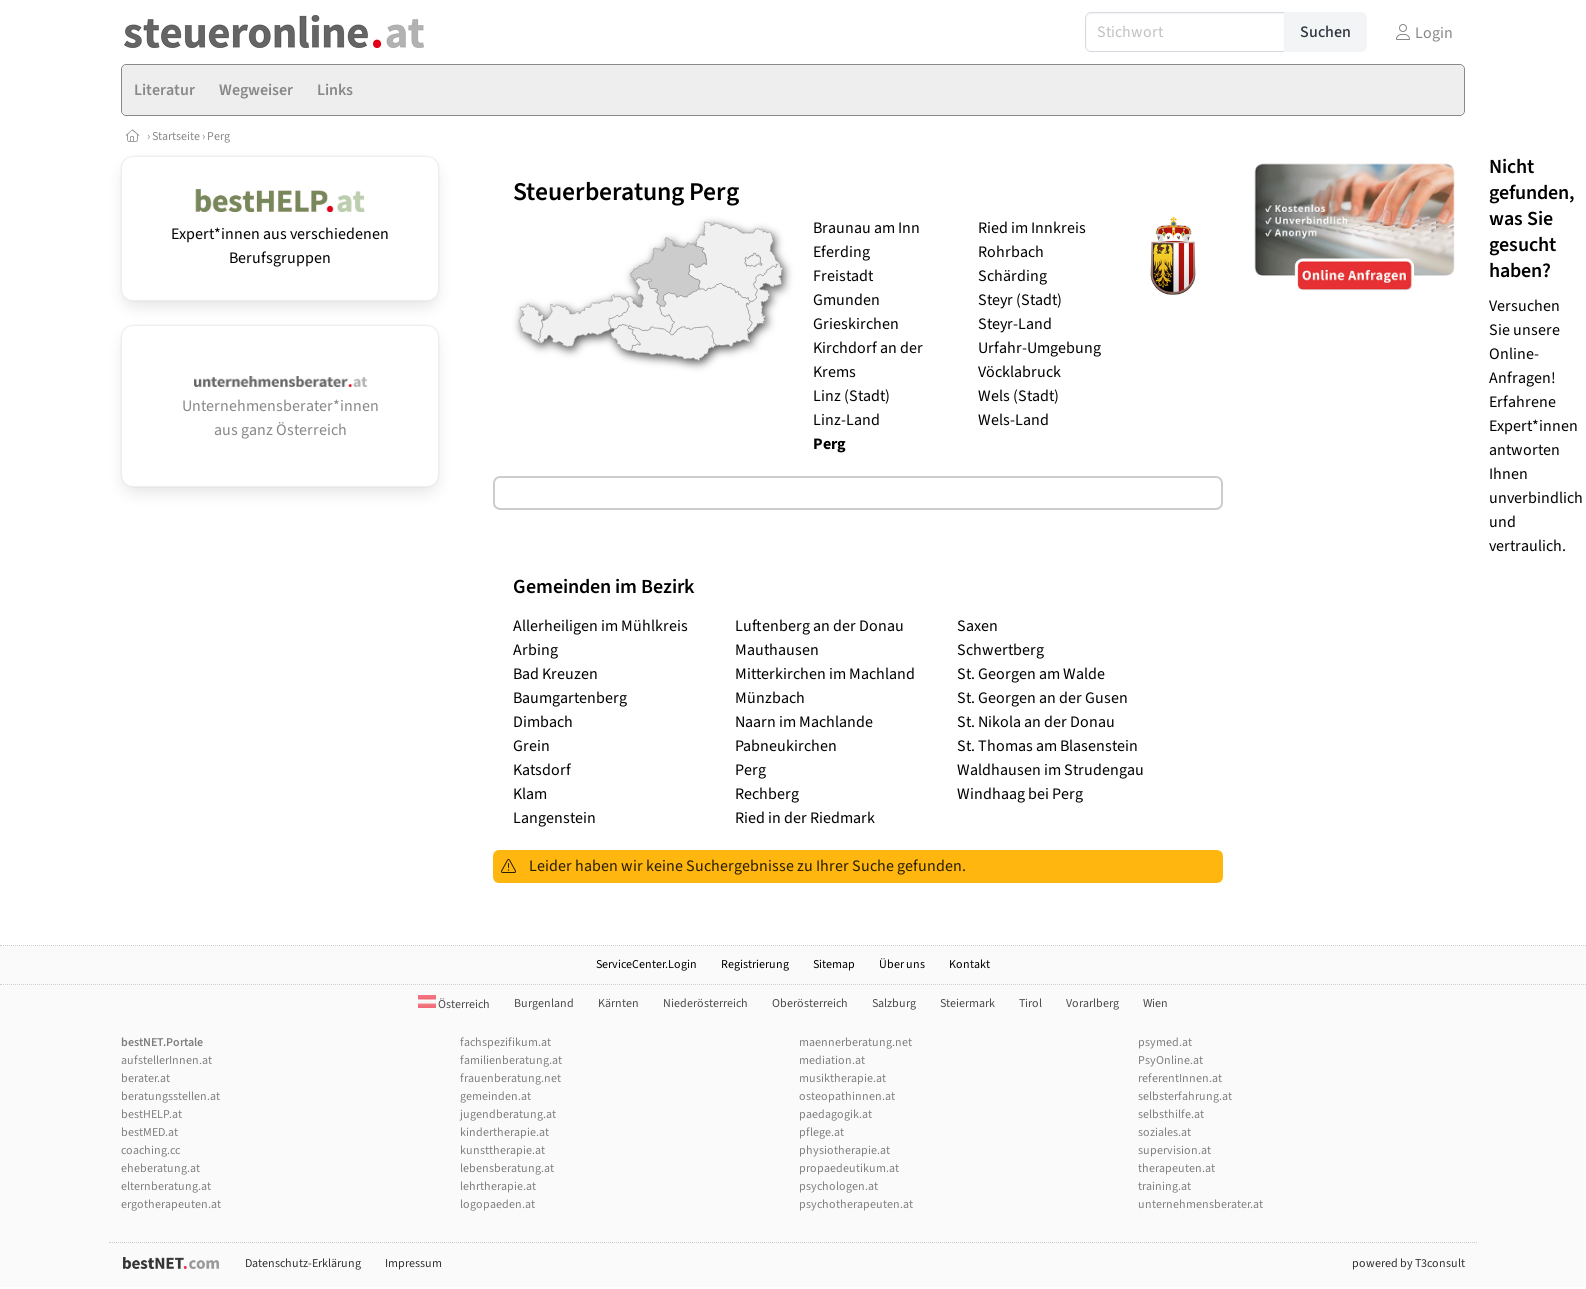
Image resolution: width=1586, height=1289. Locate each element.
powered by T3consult (1408, 1263)
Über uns (902, 964)
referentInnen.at (1180, 1078)
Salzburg (894, 1003)
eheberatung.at (160, 1168)
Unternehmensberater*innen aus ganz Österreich (280, 408)
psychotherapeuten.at (856, 1204)
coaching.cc (150, 1150)
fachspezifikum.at (505, 1042)
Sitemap (834, 964)
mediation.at (832, 1060)
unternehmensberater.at (1200, 1204)
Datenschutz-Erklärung (303, 1263)
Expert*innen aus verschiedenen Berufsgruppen (280, 234)
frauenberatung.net (510, 1078)
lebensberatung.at (507, 1168)
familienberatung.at (511, 1060)
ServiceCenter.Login (646, 964)
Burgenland (544, 1003)
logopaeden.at (497, 1204)
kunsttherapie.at (502, 1150)
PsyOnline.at (1170, 1060)
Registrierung (755, 964)
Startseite (177, 136)
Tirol (1030, 1003)
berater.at (145, 1078)
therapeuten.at (1176, 1168)
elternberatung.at (166, 1186)
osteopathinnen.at (847, 1096)
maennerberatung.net (855, 1042)
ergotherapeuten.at (171, 1204)
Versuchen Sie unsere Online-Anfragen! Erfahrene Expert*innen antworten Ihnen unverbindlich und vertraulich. (1536, 355)
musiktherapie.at (842, 1078)
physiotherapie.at (844, 1150)
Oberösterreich (810, 1003)
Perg (218, 136)
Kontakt (969, 964)
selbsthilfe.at (1171, 1114)
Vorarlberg (1092, 1003)
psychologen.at (838, 1186)
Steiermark (967, 1003)
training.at (1164, 1186)
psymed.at (1165, 1042)
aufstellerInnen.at (166, 1060)
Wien (1155, 1003)
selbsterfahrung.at (1185, 1096)
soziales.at (1164, 1132)
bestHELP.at (151, 1114)
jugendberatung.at (508, 1114)
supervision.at (1174, 1150)
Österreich (454, 1004)
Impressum (413, 1263)
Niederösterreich (705, 1003)
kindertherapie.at (504, 1132)
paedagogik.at (835, 1114)
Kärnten (618, 1003)
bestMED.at (149, 1132)
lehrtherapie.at (498, 1186)
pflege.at (821, 1132)
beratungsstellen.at (170, 1096)
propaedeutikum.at (849, 1168)
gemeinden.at (495, 1096)
